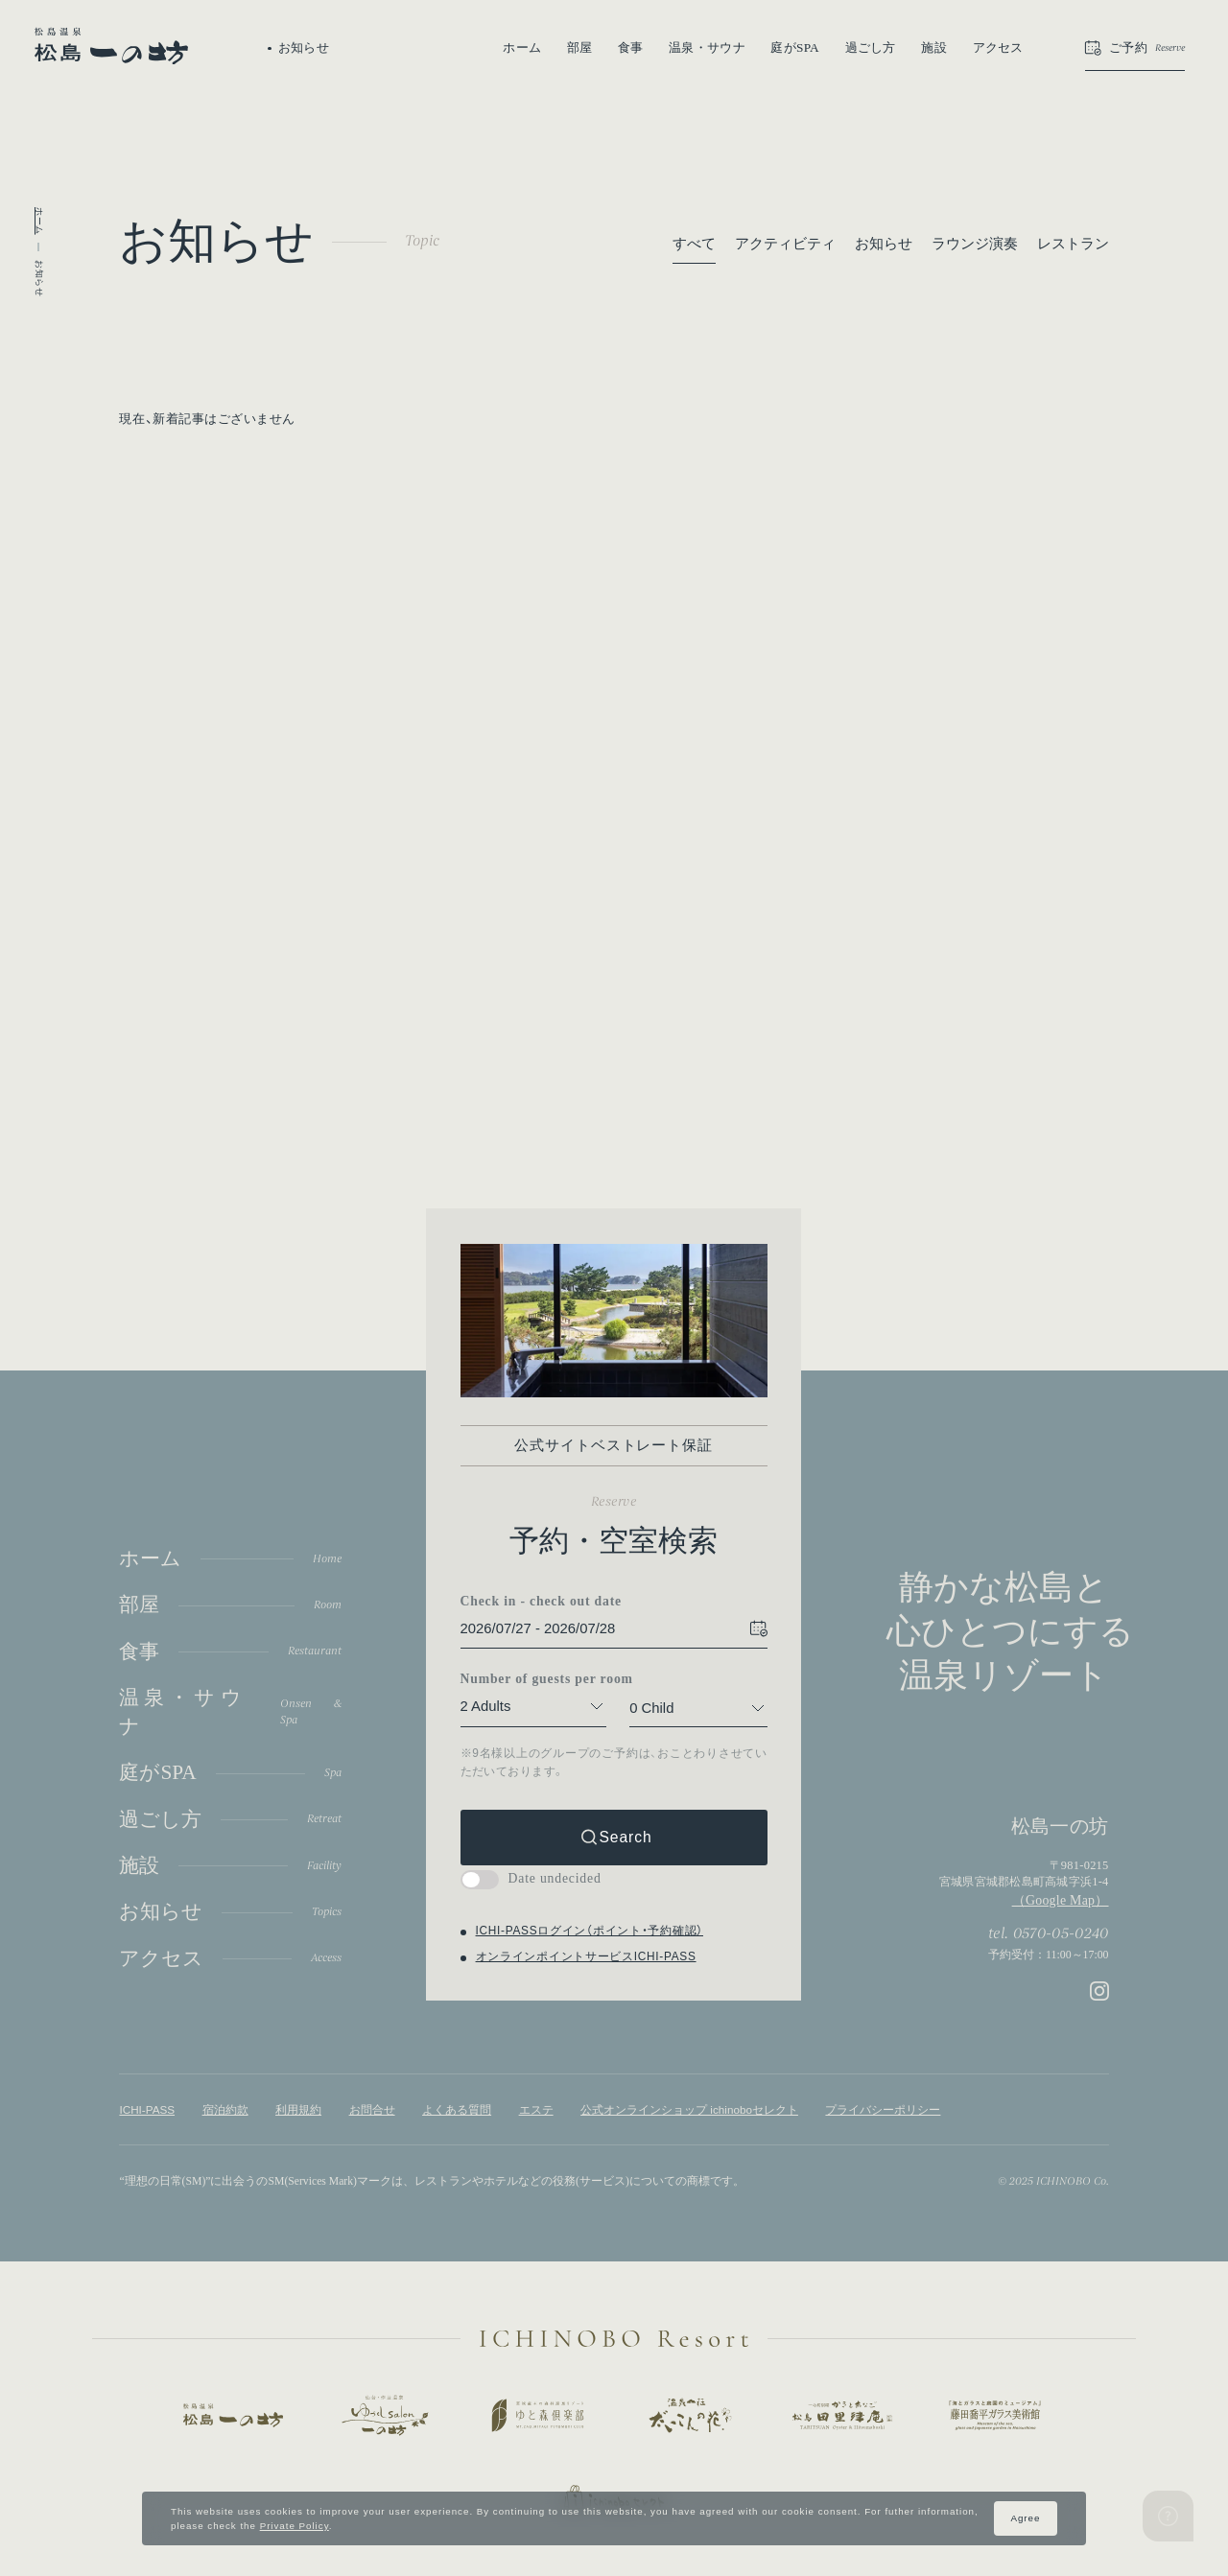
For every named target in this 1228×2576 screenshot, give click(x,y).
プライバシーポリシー (882, 2109)
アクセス (998, 47)
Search (626, 1837)
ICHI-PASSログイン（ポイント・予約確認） (589, 1931)
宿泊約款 (225, 2109)
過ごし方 (870, 47)
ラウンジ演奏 (975, 243)
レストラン (1073, 243)
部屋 (580, 47)
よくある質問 (456, 2109)
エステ (536, 2109)
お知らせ (883, 243)
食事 (631, 47)
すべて (694, 243)
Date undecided (531, 1878)
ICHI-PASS (147, 2109)
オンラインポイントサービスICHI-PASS (586, 1956)
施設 (934, 47)
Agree (1025, 2518)
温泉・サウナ (707, 47)
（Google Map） (1060, 1900)
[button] (1135, 48)
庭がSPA (794, 47)
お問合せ (372, 2109)
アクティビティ (785, 243)
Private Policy (294, 2525)
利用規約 (298, 2109)
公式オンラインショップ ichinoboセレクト (689, 2109)
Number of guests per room (533, 1680)
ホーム (522, 47)
